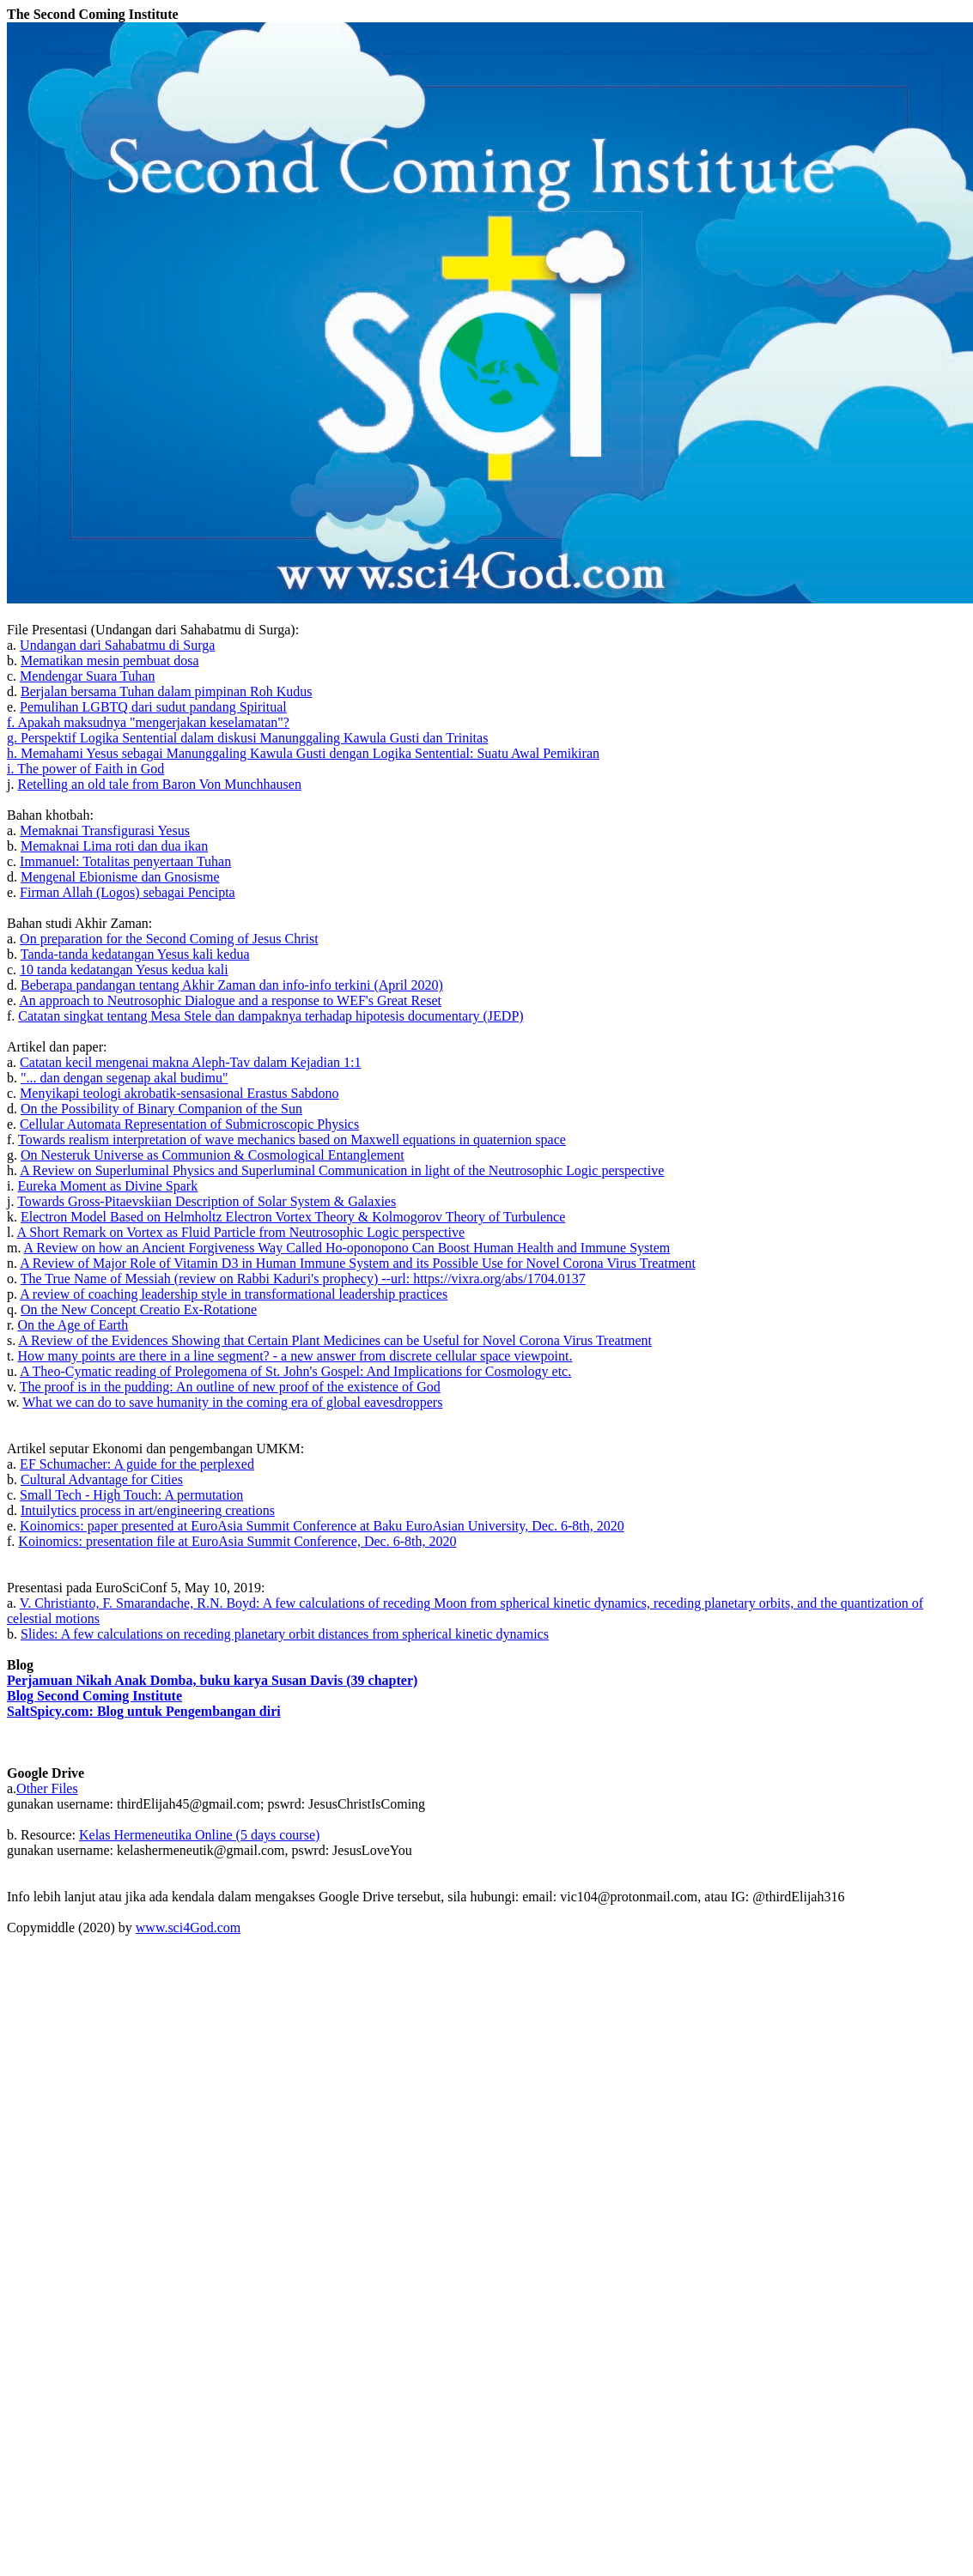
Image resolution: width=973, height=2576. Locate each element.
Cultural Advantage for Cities (102, 1479)
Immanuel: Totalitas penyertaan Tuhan (125, 861)
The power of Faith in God (90, 768)
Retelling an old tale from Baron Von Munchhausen (159, 784)
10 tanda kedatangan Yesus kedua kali (124, 969)
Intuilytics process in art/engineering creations (148, 1510)
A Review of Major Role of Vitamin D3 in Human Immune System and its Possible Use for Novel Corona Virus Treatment (358, 1263)
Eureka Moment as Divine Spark (107, 1186)
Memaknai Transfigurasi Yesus (105, 830)
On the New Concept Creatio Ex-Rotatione (139, 1309)
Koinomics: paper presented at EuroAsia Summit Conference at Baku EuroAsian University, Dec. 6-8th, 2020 (322, 1525)
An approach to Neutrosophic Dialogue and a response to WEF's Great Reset (230, 1000)
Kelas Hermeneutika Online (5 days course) (199, 1834)
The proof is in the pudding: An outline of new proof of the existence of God (230, 1386)
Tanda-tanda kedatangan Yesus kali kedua (135, 954)
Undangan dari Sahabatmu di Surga (117, 645)
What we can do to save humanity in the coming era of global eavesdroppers (232, 1402)
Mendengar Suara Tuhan (87, 676)
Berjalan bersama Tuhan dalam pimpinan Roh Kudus (167, 691)
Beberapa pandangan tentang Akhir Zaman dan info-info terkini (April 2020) (232, 985)
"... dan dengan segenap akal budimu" (124, 1077)
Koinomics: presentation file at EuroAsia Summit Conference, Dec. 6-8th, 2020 (237, 1541)
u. (13, 1371)
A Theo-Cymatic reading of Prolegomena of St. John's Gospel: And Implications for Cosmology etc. (295, 1371)
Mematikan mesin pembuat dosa (110, 660)
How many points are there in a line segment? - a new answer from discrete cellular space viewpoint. (294, 1356)
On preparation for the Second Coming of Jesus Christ (169, 938)
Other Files (47, 1788)
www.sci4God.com (188, 1927)
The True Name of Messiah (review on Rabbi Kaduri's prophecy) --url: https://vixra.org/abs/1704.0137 (303, 1278)
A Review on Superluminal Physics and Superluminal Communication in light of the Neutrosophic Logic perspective (342, 1170)
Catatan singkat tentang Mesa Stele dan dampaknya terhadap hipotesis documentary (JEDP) (270, 1016)
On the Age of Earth (72, 1325)
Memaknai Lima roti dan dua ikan (114, 846)
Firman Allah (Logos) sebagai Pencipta (127, 892)
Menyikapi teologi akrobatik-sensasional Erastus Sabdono (179, 1093)
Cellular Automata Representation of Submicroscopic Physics (189, 1124)
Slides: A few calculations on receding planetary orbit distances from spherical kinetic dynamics (285, 1634)
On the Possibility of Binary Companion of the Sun (161, 1108)
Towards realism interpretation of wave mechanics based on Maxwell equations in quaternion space (292, 1139)
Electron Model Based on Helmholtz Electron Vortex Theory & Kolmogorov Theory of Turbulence (293, 1216)
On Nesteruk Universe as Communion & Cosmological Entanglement (212, 1155)
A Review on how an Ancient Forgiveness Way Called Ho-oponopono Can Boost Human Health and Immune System (347, 1247)
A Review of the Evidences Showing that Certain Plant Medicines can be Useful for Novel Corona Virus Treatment (335, 1340)
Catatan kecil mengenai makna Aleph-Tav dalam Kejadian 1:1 (190, 1062)
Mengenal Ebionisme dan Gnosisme (120, 877)
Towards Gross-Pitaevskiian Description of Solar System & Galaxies (206, 1201)
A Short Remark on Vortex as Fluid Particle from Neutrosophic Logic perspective (241, 1232)
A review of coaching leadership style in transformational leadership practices (233, 1294)
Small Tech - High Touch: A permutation (131, 1495)
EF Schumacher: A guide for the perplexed (137, 1464)
